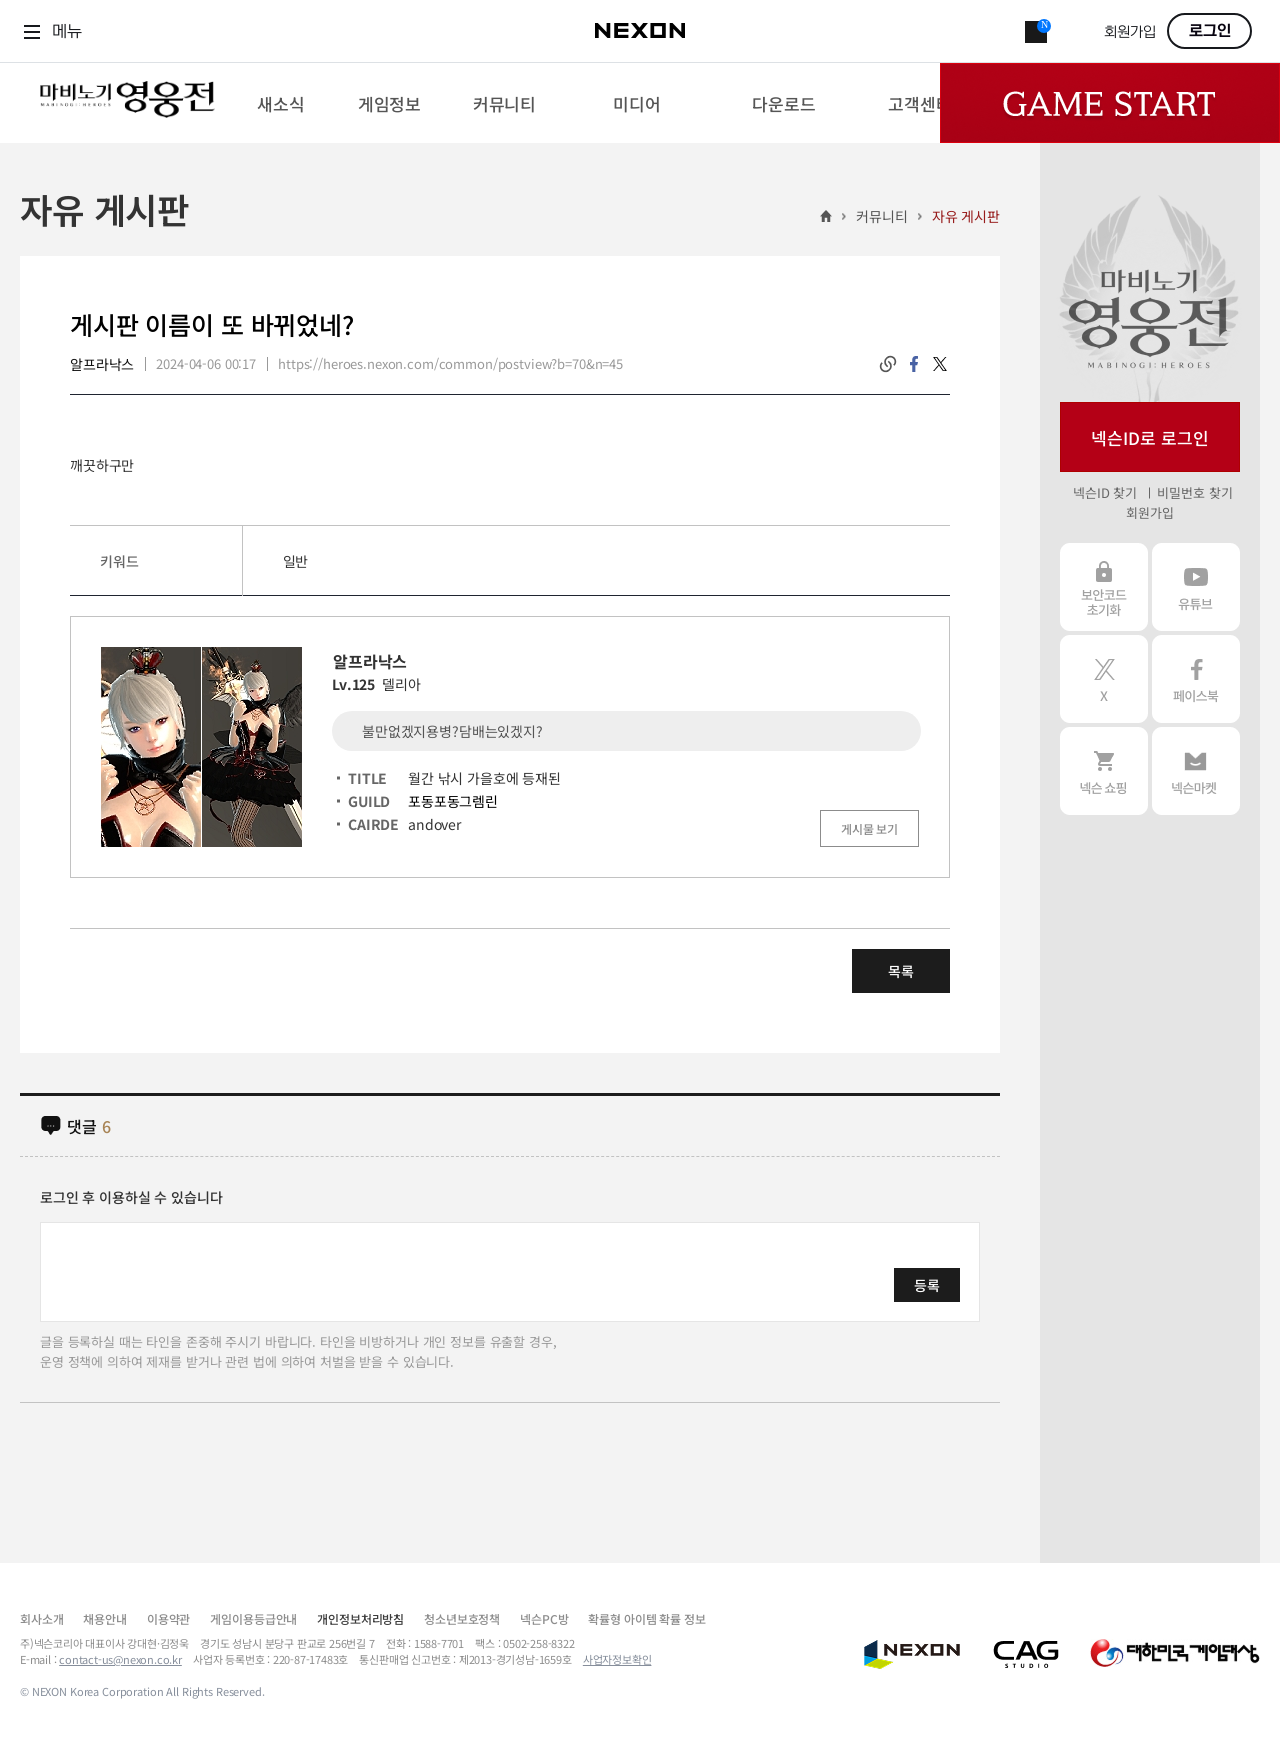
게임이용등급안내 (253, 1618)
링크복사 (888, 364)
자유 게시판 (966, 216)
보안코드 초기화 (1104, 587)
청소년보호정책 (462, 1618)
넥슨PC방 (544, 1618)
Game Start (1110, 103)
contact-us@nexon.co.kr (120, 1659)
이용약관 (168, 1618)
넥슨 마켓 (1196, 771)
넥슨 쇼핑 (1104, 771)
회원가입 (1130, 32)
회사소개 (41, 1618)
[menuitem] (280, 103)
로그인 (1210, 31)
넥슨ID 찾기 (1105, 492)
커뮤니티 (881, 216)
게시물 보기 (869, 828)
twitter (940, 364)
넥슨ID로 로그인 (1150, 437)
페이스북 (1196, 679)
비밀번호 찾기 (1194, 492)
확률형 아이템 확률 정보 (646, 1618)
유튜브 (1196, 587)
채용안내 (104, 1618)
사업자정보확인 (617, 1659)
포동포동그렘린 (453, 801)
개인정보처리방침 (360, 1618)
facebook (914, 364)
